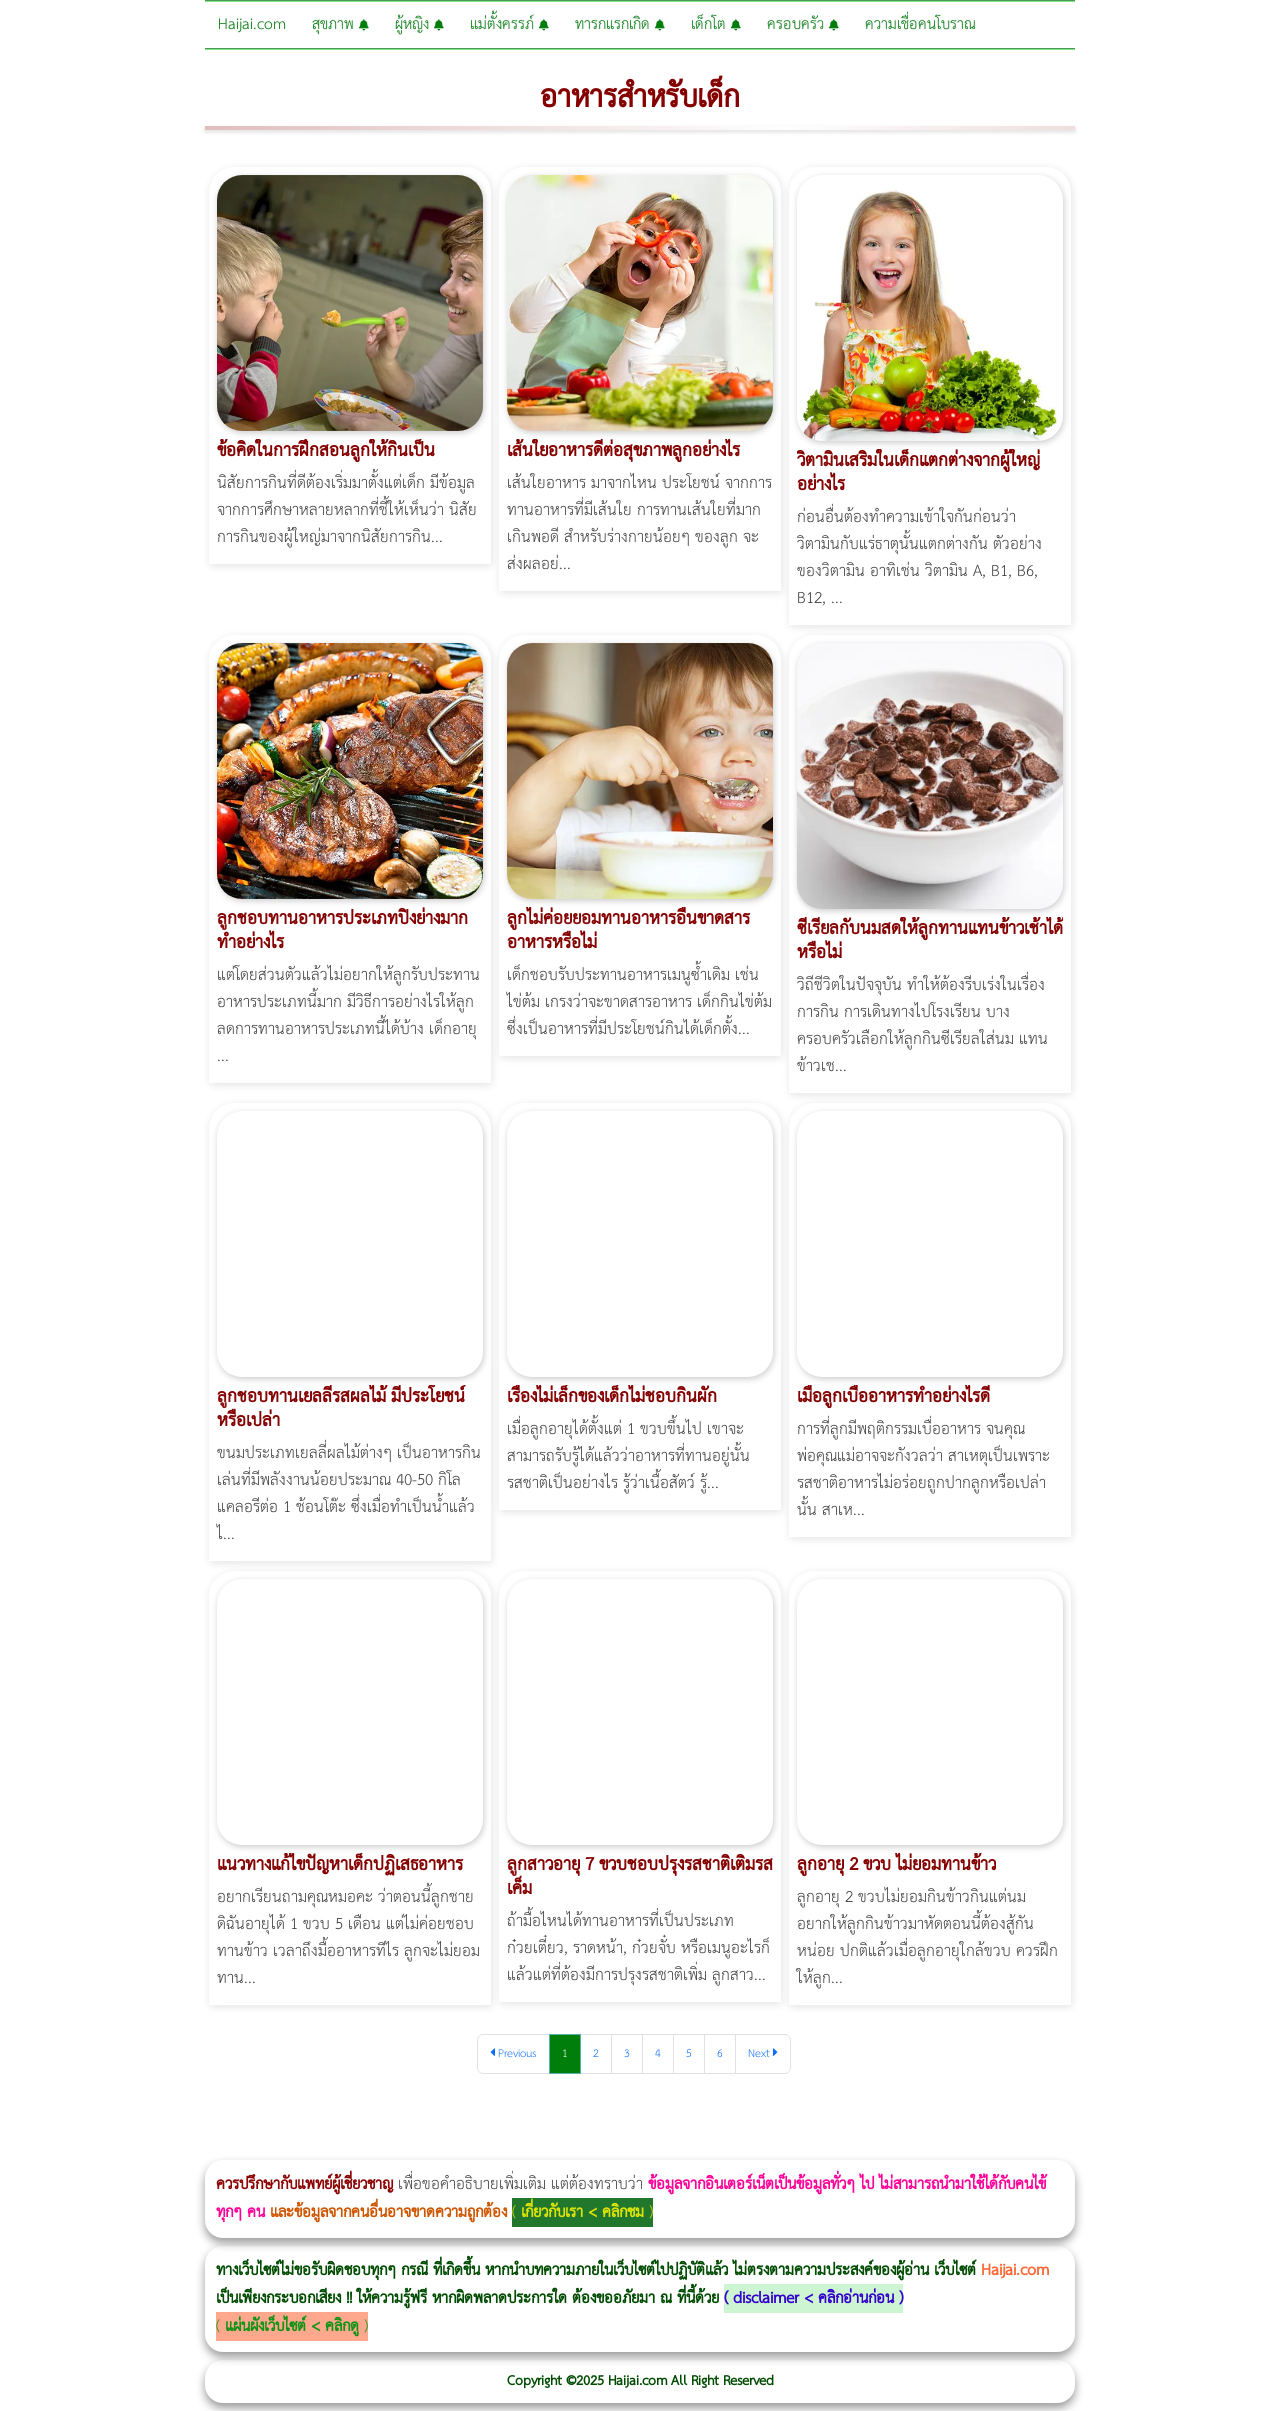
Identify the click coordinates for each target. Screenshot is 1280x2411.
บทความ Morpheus (592, 2146)
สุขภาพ (340, 24)
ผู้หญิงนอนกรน (100, 2146)
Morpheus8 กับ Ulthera (305, 2146)
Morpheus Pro (524, 2146)
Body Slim (289, 2146)
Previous (513, 2053)
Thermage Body (503, 2146)
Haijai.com (252, 24)
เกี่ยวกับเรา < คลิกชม (582, 2212)
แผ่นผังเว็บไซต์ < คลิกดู (292, 2326)
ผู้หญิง (419, 24)
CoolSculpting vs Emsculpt (367, 2146)
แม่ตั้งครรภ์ (509, 24)
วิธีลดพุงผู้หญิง (356, 2146)
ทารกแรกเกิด (620, 24)
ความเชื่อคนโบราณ (920, 24)
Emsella (540, 2146)
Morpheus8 (272, 2146)
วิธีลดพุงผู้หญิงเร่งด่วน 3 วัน (283, 2146)
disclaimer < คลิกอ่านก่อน (813, 2298)
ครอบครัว (803, 24)
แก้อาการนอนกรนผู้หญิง (201, 2146)
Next (763, 2053)
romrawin (614, 2146)
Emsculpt (561, 2146)
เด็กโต (716, 24)
